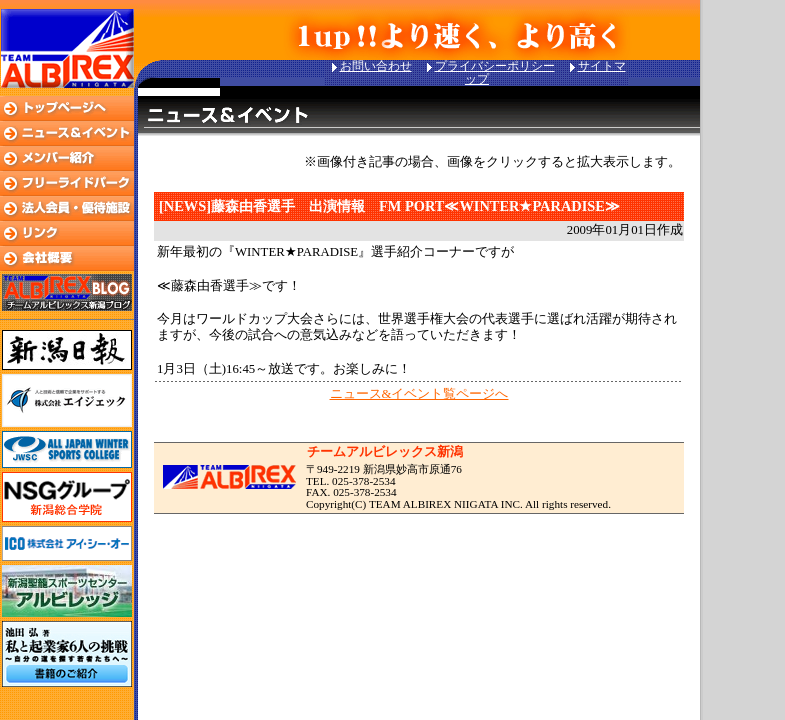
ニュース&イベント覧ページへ (419, 394)
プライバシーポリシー (495, 66)
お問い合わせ (376, 66)
